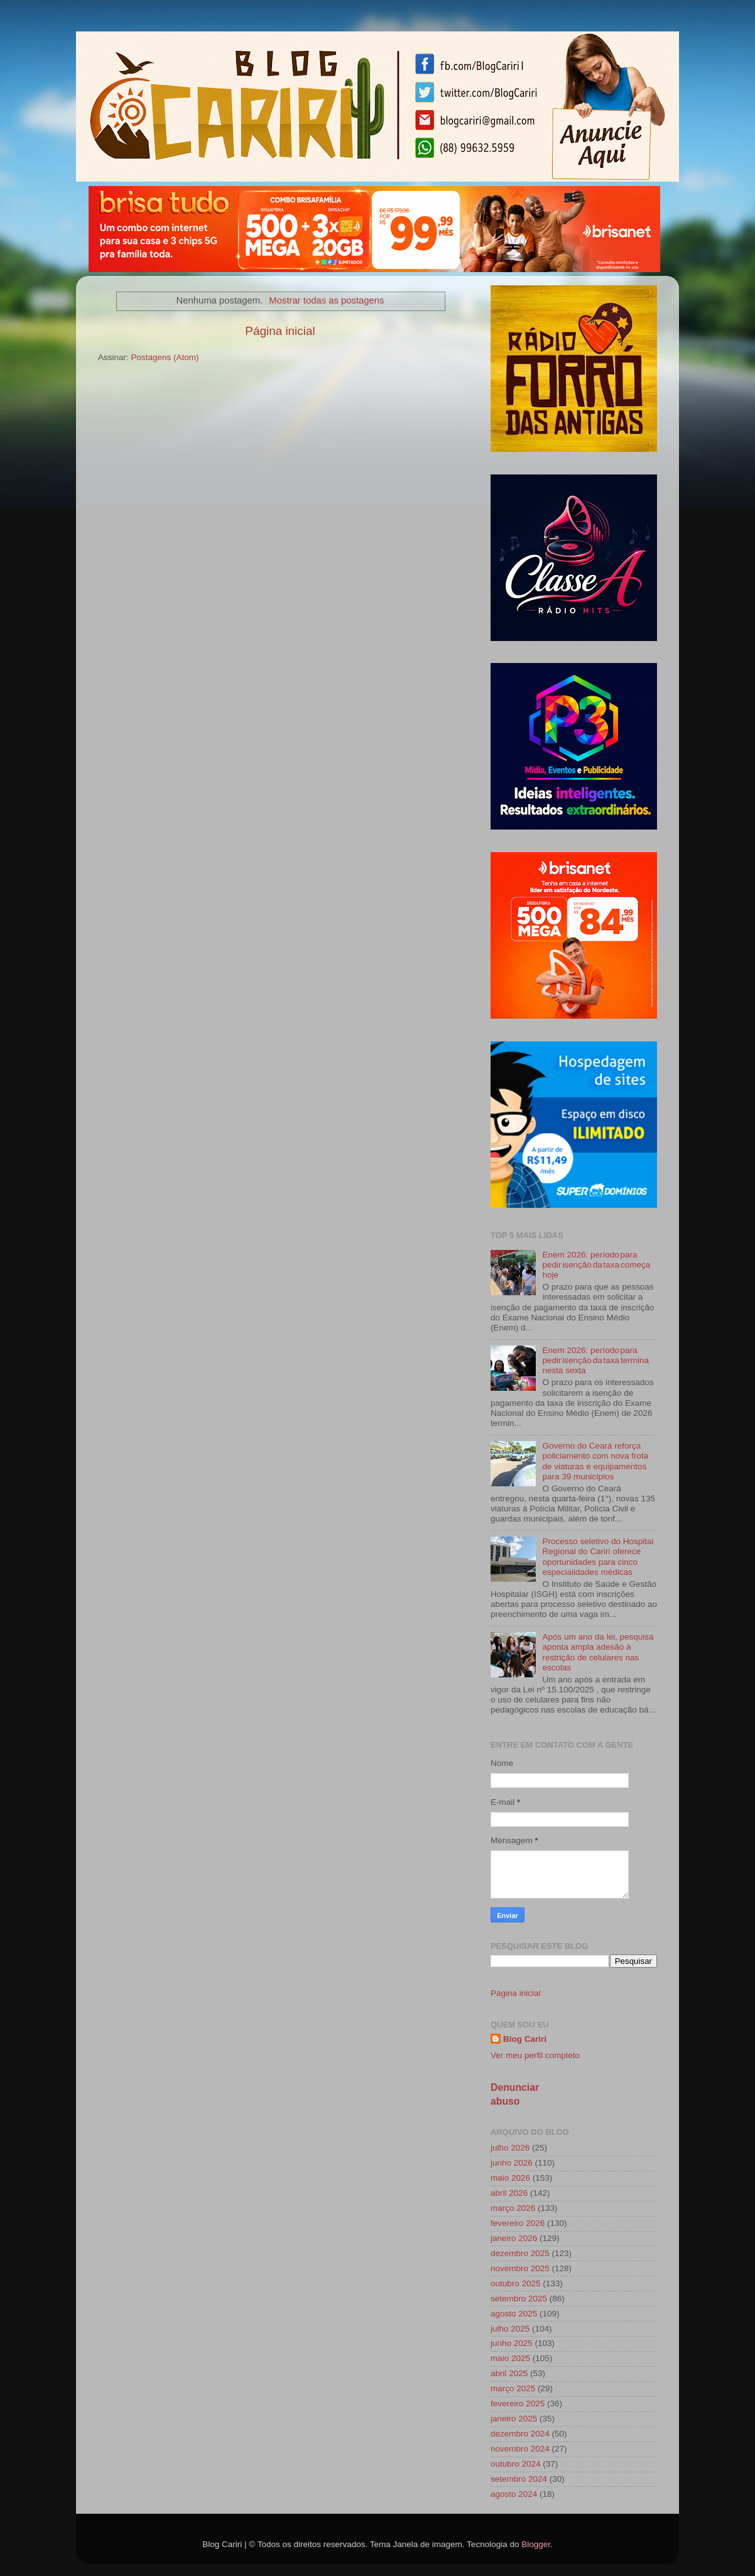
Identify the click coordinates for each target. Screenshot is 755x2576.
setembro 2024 (519, 2479)
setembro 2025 (519, 2298)
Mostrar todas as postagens (326, 300)
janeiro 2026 (514, 2238)
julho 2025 (510, 2328)
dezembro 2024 (520, 2433)
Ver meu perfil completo (535, 2055)
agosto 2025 (514, 2313)
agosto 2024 (514, 2494)
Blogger (535, 2544)
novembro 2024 (520, 2448)
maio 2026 (510, 2178)
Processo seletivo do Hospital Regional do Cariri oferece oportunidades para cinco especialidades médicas (597, 1557)
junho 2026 (512, 2163)
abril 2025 (509, 2373)
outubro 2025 (516, 2283)
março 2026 (513, 2208)
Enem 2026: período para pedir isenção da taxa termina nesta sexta (595, 1360)
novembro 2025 (520, 2268)
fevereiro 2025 (518, 2403)
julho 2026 (510, 2147)
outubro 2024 (516, 2464)
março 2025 (513, 2388)
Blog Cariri (524, 2039)
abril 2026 (509, 2193)
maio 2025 (510, 2358)
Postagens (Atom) (165, 357)
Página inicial (280, 330)
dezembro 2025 (520, 2253)
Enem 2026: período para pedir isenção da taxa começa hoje (596, 1265)
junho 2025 (512, 2343)
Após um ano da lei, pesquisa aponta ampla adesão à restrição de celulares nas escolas (597, 1652)
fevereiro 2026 (518, 2223)
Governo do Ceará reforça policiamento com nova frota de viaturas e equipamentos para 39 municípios (595, 1461)
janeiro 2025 (514, 2418)
